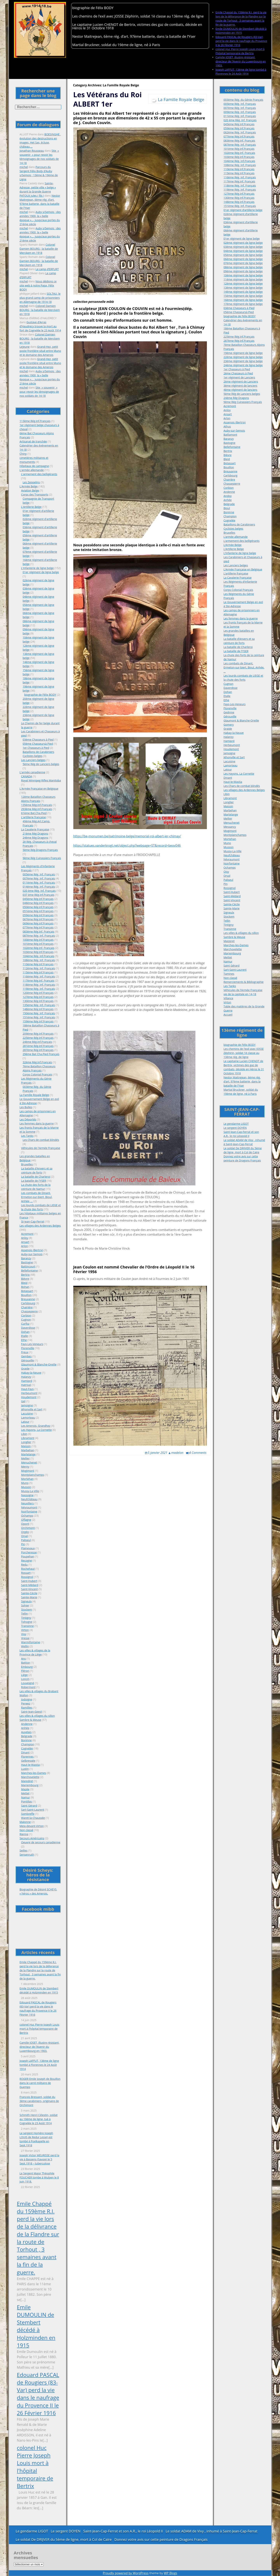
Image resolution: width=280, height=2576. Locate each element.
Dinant (25, 1752)
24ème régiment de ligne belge (243, 365)
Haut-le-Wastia (30, 1765)
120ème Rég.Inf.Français (38, 993)
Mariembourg (29, 1785)
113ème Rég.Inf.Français (35, 421)
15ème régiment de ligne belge (243, 296)
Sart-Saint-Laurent (32, 1809)
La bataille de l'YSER (33, 1180)
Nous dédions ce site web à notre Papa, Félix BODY (38, 285)
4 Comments (197, 1452)
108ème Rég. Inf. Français (39, 960)
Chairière (27, 1307)
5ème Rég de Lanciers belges (41, 764)
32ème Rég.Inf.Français (37, 1062)
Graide (25, 1368)
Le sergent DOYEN (235, 1128)
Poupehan (27, 1556)
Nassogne (27, 1495)
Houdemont (29, 1397)
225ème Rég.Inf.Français (38, 1038)
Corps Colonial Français (37, 1074)
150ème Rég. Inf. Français (39, 1013)
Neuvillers (27, 1503)
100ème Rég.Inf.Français (38, 940)
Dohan (25, 1332)
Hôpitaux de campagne (34, 466)
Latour (25, 1421)
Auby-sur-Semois (32, 1254)
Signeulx (26, 1601)
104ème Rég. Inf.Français (38, 956)
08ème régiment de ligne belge (243, 267)
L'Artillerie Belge (31, 507)
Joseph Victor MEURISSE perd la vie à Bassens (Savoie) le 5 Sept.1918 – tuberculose (39, 2159)
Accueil (228, 1014)
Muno (25, 1483)
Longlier (26, 1442)
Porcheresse (29, 1552)
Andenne (27, 1724)
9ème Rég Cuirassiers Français (42, 858)
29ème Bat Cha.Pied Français (41, 1054)
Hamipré (26, 1381)
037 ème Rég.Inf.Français (38, 895)
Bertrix (25, 1274)
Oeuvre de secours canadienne (40, 1842)
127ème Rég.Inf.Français (38, 997)
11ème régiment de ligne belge (243, 279)
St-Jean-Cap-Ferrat (32, 1221)
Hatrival (26, 1385)
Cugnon (26, 1319)
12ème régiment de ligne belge (243, 283)
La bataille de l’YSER (236, 651)
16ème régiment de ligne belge (243, 300)
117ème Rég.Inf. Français (38, 980)
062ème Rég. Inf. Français (240, 132)
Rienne (24, 1834)
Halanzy (26, 1377)
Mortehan (27, 1479)
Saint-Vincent (29, 1589)
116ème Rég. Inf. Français (39, 976)
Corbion (26, 1315)
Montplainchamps (32, 1475)
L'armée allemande (32, 470)
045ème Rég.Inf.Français (38, 899)
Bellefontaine (29, 1270)
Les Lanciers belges (33, 760)
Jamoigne (27, 1405)
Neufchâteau (29, 1499)
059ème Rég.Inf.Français (38, 915)
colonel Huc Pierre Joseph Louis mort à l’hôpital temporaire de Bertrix (40, 2029)
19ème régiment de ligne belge (243, 353)
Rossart (26, 1573)
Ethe (24, 1340)
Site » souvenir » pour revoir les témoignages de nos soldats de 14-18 (39, 392)
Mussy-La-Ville (30, 1491)
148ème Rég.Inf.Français (38, 1009)
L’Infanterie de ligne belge (240, 553)
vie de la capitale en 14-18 (240, 994)
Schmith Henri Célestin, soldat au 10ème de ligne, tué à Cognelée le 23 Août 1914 (39, 2119)
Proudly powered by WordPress (126, 2573)
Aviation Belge (30, 490)
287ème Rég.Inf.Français (38, 1050)
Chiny (23, 453)
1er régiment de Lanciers (239, 377)
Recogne (26, 1560)
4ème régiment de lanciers (240, 390)
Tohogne (26, 1622)
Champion (27, 1744)
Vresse (25, 1638)
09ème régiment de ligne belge (243, 271)
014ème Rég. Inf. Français (39, 886)
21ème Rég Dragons (35, 833)
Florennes (27, 1756)
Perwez (25, 1703)
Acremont (27, 1234)
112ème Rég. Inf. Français (39, 968)
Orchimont (28, 1528)
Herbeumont (29, 1393)
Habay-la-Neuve (31, 1372)
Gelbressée (28, 1760)
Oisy (226, 871)
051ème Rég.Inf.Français (38, 911)
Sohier (25, 1605)
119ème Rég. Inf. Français (39, 989)
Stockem (26, 1609)
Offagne (26, 1519)
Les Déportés (28, 1119)
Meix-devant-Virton (32, 1826)
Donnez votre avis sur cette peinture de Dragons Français (160, 2539)
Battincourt (28, 1266)
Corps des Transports (34, 494)
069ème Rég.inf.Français (38, 923)
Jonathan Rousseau (32, 150)
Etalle (24, 1336)
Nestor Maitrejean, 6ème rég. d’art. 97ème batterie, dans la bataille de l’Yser (134, 36)
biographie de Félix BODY (93, 7)
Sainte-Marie (29, 1597)
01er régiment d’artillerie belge (243, 210)
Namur (25, 1797)
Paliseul (26, 1540)
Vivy (23, 1634)
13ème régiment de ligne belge (243, 287)
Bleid (24, 1283)
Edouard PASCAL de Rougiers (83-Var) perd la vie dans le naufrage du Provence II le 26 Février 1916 (241, 41)
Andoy (228, 496)
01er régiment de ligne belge (41, 572)
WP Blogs (170, 2573)
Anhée (25, 1728)
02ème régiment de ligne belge (243, 242)
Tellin (24, 1613)
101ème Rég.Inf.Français (38, 944)
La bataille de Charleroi (35, 1176)
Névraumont (29, 1507)
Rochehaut (28, 1568)
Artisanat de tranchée (33, 441)
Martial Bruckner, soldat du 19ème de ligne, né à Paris (116, 44)
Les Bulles (26, 1107)
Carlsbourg (28, 1303)
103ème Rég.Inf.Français (38, 952)
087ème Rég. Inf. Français (39, 935)
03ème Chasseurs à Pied (38, 739)
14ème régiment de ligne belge (243, 291)
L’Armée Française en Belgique (243, 569)
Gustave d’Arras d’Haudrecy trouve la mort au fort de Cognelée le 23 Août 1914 (40, 326)
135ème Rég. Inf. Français (39, 1005)
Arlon (24, 1246)
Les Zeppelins (31, 482)
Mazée (25, 1789)
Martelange (28, 1454)
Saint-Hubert (29, 1581)
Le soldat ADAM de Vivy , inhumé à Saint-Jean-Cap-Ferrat (211, 2531)
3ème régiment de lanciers (240, 385)
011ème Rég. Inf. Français (39, 882)
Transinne (27, 1626)
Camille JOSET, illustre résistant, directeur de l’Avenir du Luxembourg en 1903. (241, 61)
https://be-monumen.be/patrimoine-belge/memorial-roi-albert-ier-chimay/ (127, 836)
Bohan (25, 1287)
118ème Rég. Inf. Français (39, 984)
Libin (24, 1434)
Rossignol (27, 1577)
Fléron (25, 1671)
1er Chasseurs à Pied (36, 748)
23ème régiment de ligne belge (243, 361)
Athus (227, 426)
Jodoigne (26, 1699)
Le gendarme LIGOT (236, 1124)
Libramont (27, 1438)
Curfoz (25, 1323)
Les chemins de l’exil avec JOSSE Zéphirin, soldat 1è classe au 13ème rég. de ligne (138, 16)
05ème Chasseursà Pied (38, 743)
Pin (23, 1544)
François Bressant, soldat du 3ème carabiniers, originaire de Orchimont (39, 2101)
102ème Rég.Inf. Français (38, 948)
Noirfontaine (29, 1511)
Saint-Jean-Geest (31, 1711)
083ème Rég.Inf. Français (38, 931)
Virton (25, 1630)
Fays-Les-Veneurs (32, 1344)
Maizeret (229, 941)
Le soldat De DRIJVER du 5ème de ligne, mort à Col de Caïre (64, 2539)
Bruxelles (27, 1164)
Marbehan (27, 1450)
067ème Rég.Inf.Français (38, 919)
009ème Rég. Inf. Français (240, 112)
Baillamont (230, 434)
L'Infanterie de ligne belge (37, 568)
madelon (177, 1452)
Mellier (25, 1458)
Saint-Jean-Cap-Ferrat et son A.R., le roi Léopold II (123, 2531)
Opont (25, 1524)
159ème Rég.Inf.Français (38, 1021)
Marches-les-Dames (33, 1773)
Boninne (26, 1740)
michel (24, 167)
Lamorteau (28, 1417)
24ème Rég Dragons (35, 837)
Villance (228, 998)
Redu (24, 1564)
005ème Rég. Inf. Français (39, 874)
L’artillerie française (236, 573)
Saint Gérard (29, 1805)
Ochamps (27, 1515)
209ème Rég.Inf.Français (38, 1033)
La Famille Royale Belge (34, 1095)
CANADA (26, 776)
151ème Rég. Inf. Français (39, 1017)
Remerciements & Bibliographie (244, 982)
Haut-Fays (27, 1389)
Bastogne (27, 1262)
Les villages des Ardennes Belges (40, 1225)
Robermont (28, 1687)
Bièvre (25, 1279)
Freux (24, 1352)
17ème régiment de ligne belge (243, 304)
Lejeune (25, 347)
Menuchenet (29, 1462)
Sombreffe (28, 1814)
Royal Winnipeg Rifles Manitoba (41, 780)
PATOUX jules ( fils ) (32, 195)
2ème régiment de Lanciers (241, 381)
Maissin (26, 1446)
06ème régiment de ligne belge (243, 259)
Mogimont (27, 1470)
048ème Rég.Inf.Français (38, 903)
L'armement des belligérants (39, 474)
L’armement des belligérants (242, 541)
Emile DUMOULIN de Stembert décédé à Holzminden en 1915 (36, 2326)
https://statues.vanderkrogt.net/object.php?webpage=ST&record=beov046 (127, 845)
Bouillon (26, 1295)
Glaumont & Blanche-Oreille (39, 1364)
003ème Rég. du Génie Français (243, 100)
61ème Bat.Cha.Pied (34, 813)
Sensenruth (27, 1854)
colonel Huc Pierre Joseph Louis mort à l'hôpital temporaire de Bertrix (35, 2466)
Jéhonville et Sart (31, 1409)
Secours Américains (32, 1838)
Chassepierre (29, 1311)
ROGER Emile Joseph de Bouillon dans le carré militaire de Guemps (40, 2083)
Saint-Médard (29, 1585)
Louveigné (27, 1683)
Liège (24, 1675)
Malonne (25, 1822)
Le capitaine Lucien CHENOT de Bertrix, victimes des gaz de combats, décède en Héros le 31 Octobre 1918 (137, 26)
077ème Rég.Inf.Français (38, 927)
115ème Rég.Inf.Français (38, 972)
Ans (23, 1658)
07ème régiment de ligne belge (243, 263)
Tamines (229, 974)
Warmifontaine (30, 1642)
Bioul (227, 508)
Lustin (25, 1769)
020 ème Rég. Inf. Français (39, 891)
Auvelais (26, 1732)
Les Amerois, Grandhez (36, 1426)
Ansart (25, 1242)
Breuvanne (28, 1299)
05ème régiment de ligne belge (243, 255)
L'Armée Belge (29, 486)
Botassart (27, 1291)
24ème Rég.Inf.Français (37, 1042)
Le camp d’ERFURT (47, 269)
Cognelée (27, 1748)
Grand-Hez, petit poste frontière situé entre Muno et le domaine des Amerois (40, 351)
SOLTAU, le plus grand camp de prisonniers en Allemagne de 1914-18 (40, 298)
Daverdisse (28, 1328)
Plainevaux (28, 1548)
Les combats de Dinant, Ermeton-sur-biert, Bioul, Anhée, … (36, 1197)
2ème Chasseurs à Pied (238, 373)
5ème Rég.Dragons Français (40, 850)
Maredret (27, 1781)
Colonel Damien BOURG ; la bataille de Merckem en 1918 (39, 249)
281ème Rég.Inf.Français (38, 1046)
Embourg (27, 1667)
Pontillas (26, 1801)
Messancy (230, 827)
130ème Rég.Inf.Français (38, 1001)
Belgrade (26, 1736)
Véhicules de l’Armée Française (243, 990)
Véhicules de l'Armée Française (40, 1148)
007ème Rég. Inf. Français (39, 878)
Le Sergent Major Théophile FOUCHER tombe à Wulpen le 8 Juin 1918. (39, 2177)
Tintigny (26, 1618)
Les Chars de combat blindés (41, 1140)
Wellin (25, 1646)
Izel (23, 1401)
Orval (24, 1536)
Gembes (26, 1356)
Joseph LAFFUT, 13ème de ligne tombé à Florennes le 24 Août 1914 (39, 2065)
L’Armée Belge (233, 545)
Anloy (24, 1238)
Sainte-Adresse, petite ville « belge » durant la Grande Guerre (38, 187)
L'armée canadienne (32, 772)
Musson (26, 1487)
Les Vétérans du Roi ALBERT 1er (107, 99)
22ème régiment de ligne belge (243, 357)
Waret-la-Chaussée (33, 1818)
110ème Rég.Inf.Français (38, 964)
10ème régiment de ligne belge (243, 275)
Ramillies (26, 1707)
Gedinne (229, 712)
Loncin (25, 1679)
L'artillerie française (33, 817)
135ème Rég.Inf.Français (36, 805)
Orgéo (25, 1532)
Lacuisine (27, 1413)
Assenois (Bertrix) (32, 1250)
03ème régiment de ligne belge (243, 247)
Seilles (24, 1850)
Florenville (27, 1348)
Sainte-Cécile (29, 1593)
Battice (25, 1662)
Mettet (25, 1793)
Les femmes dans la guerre (37, 1123)
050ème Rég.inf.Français (38, 907)
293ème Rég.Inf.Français (36, 809)
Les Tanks (27, 1136)
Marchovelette (30, 1777)
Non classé (26, 1830)
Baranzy (26, 1258)
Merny (25, 1466)
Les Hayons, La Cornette (36, 1430)
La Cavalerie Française (35, 829)
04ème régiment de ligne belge (243, 251)
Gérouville (27, 1360)
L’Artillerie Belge (234, 549)
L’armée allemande (236, 537)
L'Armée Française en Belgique (39, 788)
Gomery (229, 724)
